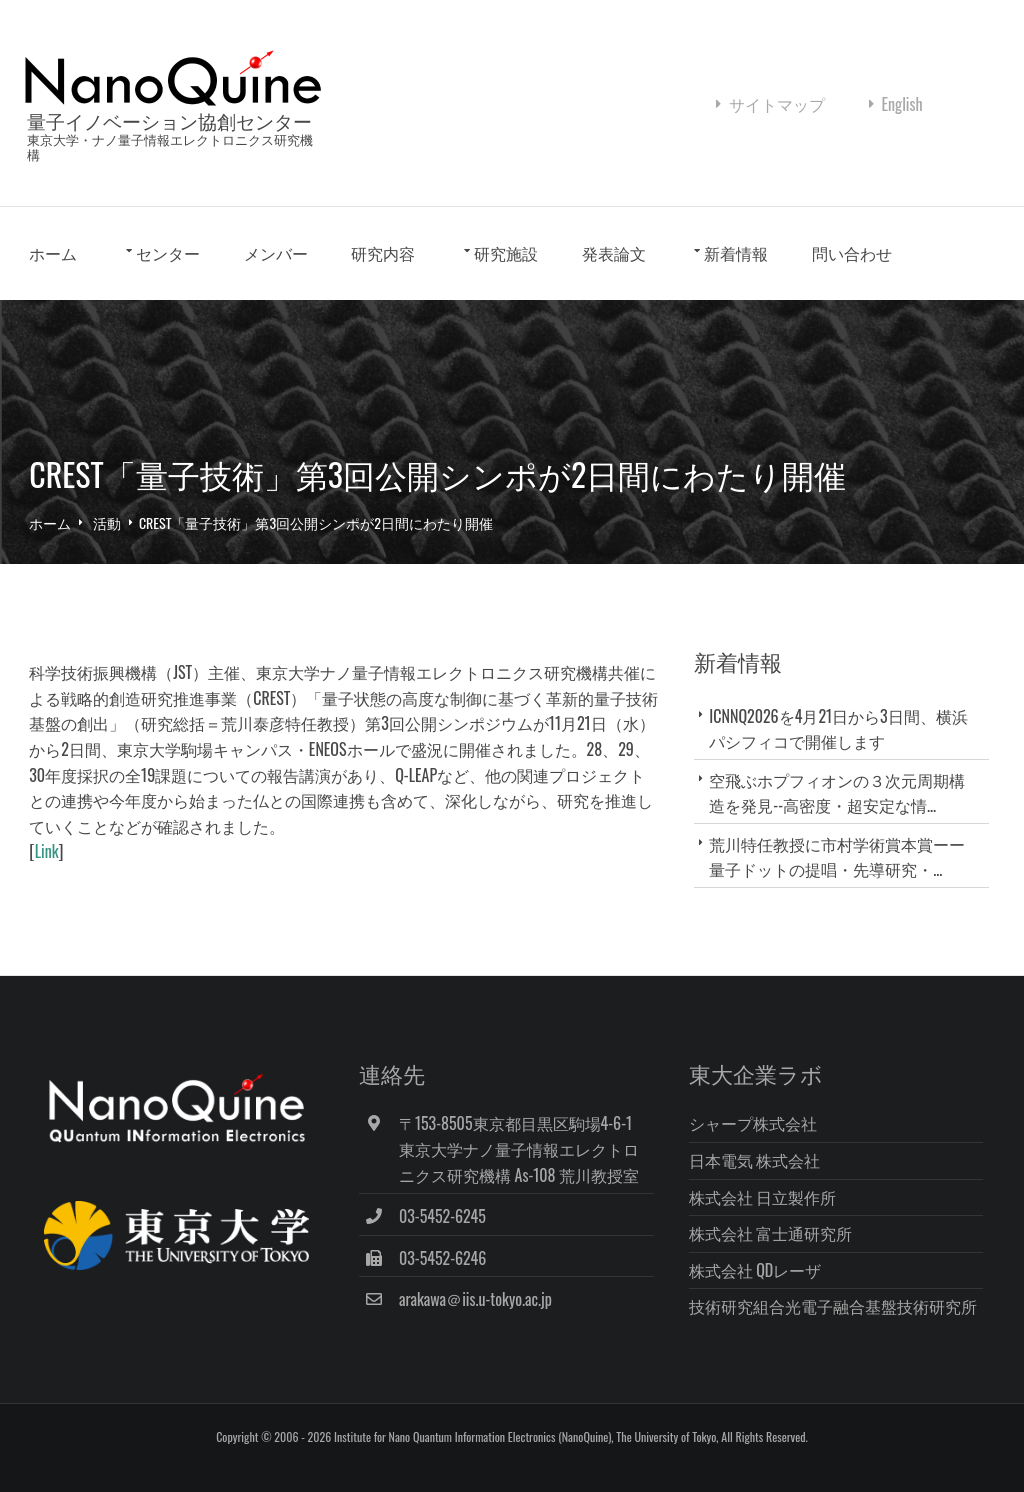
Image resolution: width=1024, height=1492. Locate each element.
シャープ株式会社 (765, 1146)
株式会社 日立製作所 (775, 1219)
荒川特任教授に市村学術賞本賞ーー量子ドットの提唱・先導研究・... (844, 883)
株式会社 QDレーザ (767, 1292)
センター (164, 284)
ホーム (50, 284)
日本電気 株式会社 (767, 1182)
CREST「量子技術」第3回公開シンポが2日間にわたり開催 (312, 549)
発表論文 (610, 284)
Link (43, 878)
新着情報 (733, 284)
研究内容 (380, 284)
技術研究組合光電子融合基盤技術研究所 (845, 1328)
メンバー (272, 284)
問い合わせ (848, 284)
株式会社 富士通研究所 (783, 1255)
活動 (103, 549)
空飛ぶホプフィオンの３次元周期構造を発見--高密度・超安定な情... (844, 819)
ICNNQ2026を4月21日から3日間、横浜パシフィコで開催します (845, 755)
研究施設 (502, 284)
